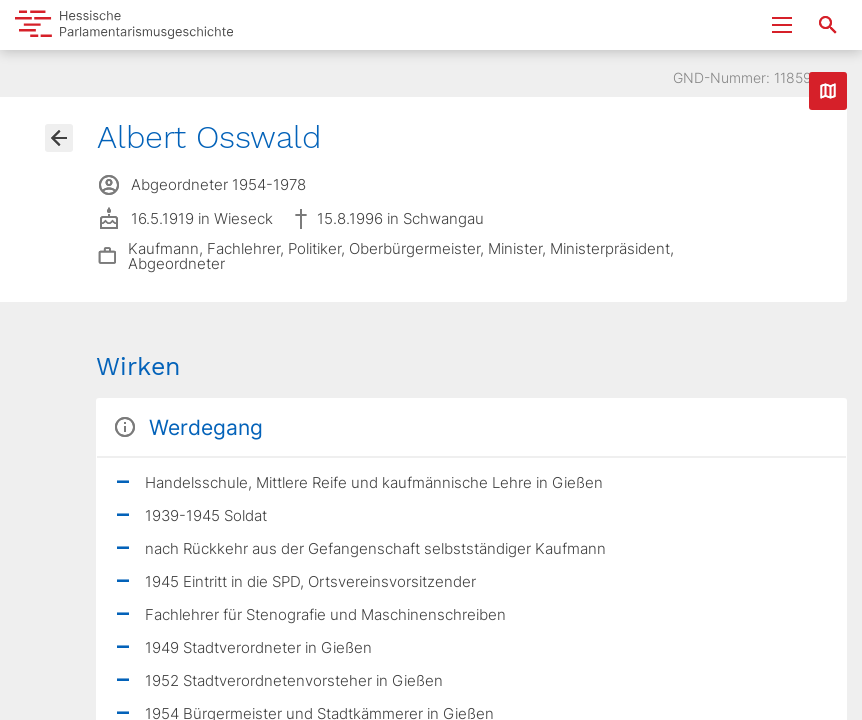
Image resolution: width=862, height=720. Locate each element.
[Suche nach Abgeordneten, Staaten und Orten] (828, 25)
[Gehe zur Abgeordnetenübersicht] (59, 138)
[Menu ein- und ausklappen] (782, 25)
